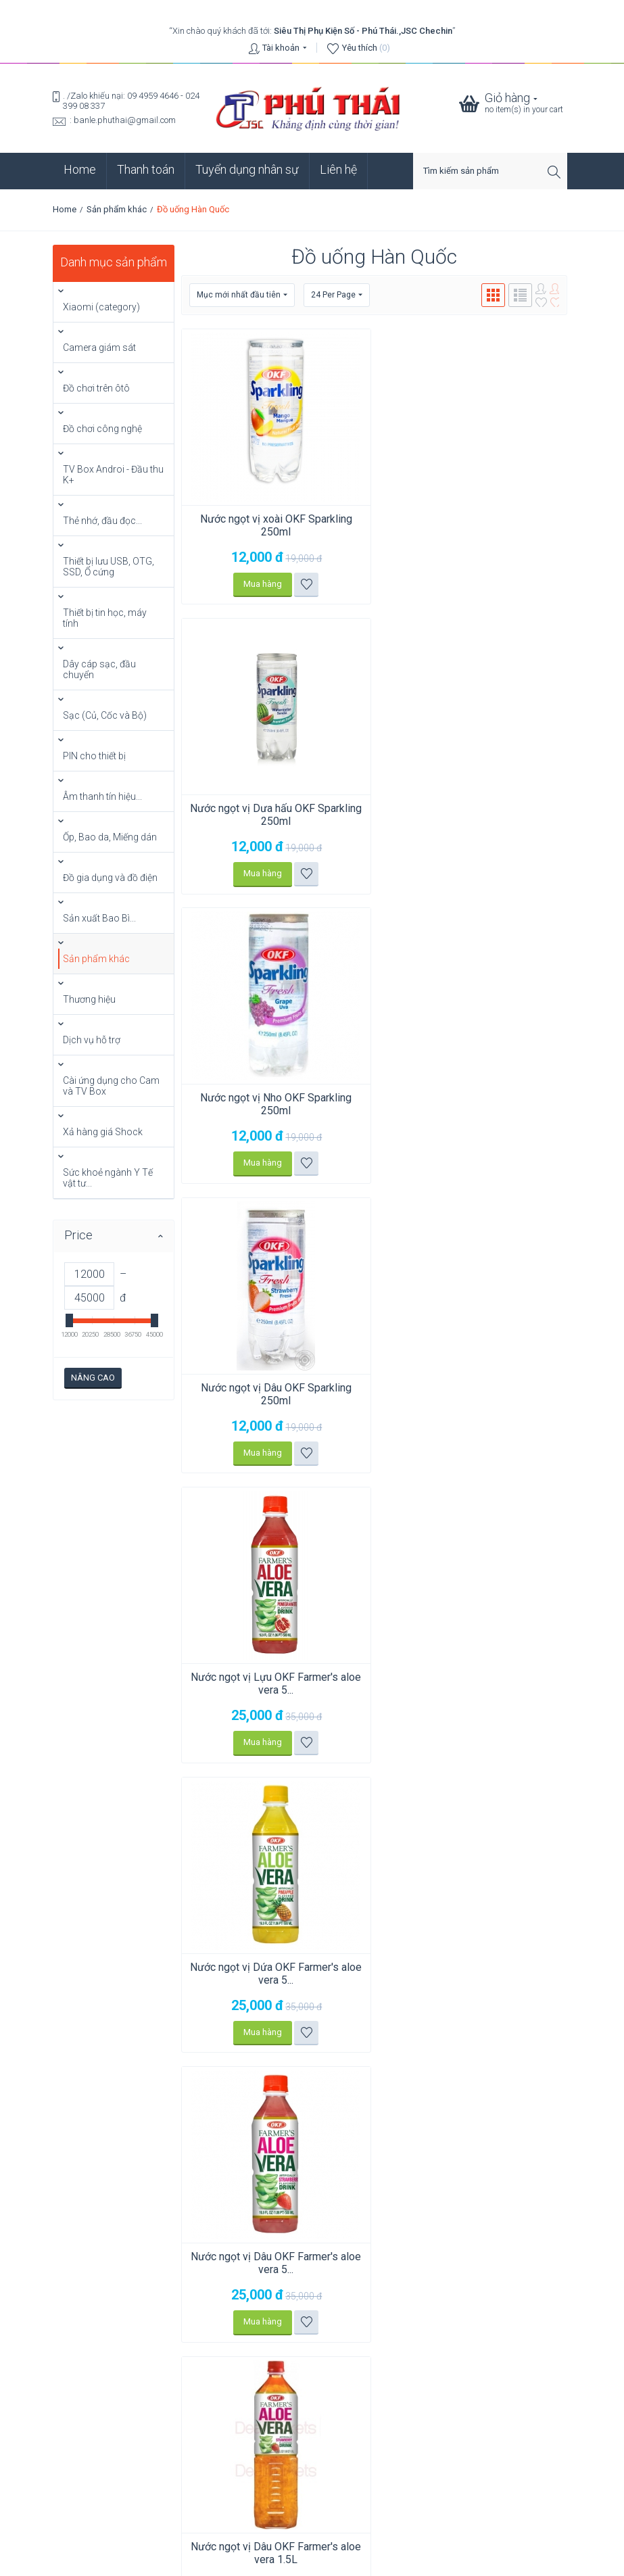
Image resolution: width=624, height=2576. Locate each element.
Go (561, 2011)
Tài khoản (280, 48)
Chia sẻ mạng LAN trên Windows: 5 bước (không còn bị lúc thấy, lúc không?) (201, 2400)
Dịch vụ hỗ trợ (91, 1039)
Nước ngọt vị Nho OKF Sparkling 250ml (274, 815)
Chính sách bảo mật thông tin (312, 2488)
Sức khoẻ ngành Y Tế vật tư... (108, 1178)
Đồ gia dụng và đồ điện (110, 877)
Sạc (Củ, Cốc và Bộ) (105, 715)
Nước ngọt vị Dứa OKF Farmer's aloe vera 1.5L (273, 1684)
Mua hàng (260, 584)
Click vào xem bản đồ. (95, 2340)
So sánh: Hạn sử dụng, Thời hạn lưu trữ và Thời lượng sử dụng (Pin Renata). (197, 2446)
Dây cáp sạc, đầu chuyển (99, 669)
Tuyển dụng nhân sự (247, 169)
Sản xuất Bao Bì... (99, 918)
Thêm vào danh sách (304, 584)
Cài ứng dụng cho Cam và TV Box (111, 1086)
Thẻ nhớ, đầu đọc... (102, 520)
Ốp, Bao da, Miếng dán (110, 837)
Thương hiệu (89, 999)
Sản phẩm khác (117, 209)
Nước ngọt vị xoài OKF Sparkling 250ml (274, 525)
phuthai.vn (393, 2560)
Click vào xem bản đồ (222, 2177)
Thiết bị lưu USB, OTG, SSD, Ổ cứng (108, 566)
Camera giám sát (99, 347)
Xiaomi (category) (101, 307)
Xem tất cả (86, 2463)
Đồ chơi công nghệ (102, 428)
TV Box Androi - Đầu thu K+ (113, 474)
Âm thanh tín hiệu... (102, 796)
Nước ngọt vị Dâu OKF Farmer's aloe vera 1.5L (472, 1394)
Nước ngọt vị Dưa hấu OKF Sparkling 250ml (472, 525)
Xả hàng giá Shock (103, 1131)
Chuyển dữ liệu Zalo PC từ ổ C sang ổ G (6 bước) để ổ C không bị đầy (184, 2423)
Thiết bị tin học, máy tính (105, 618)
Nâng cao (93, 1378)
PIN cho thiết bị (94, 755)
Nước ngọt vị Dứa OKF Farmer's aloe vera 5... (472, 1105)
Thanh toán (145, 169)
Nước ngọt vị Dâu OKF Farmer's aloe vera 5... (274, 1394)
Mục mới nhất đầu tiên (242, 295)
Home (80, 169)
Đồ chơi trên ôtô (96, 388)
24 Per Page (336, 295)
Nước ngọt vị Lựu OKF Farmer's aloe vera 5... (274, 1105)
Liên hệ (338, 169)
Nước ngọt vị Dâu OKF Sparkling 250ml (473, 815)
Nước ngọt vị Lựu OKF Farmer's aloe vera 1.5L (472, 1684)
